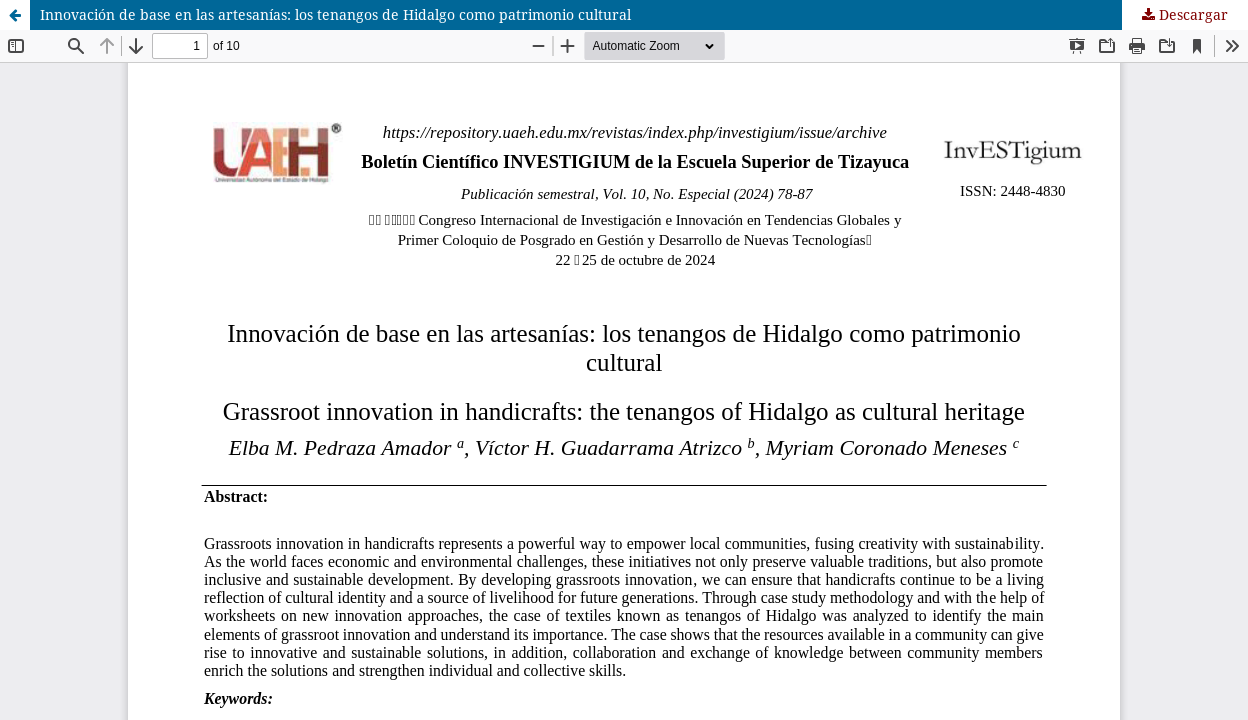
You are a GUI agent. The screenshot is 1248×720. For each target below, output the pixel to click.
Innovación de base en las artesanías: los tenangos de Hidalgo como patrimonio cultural (335, 14)
